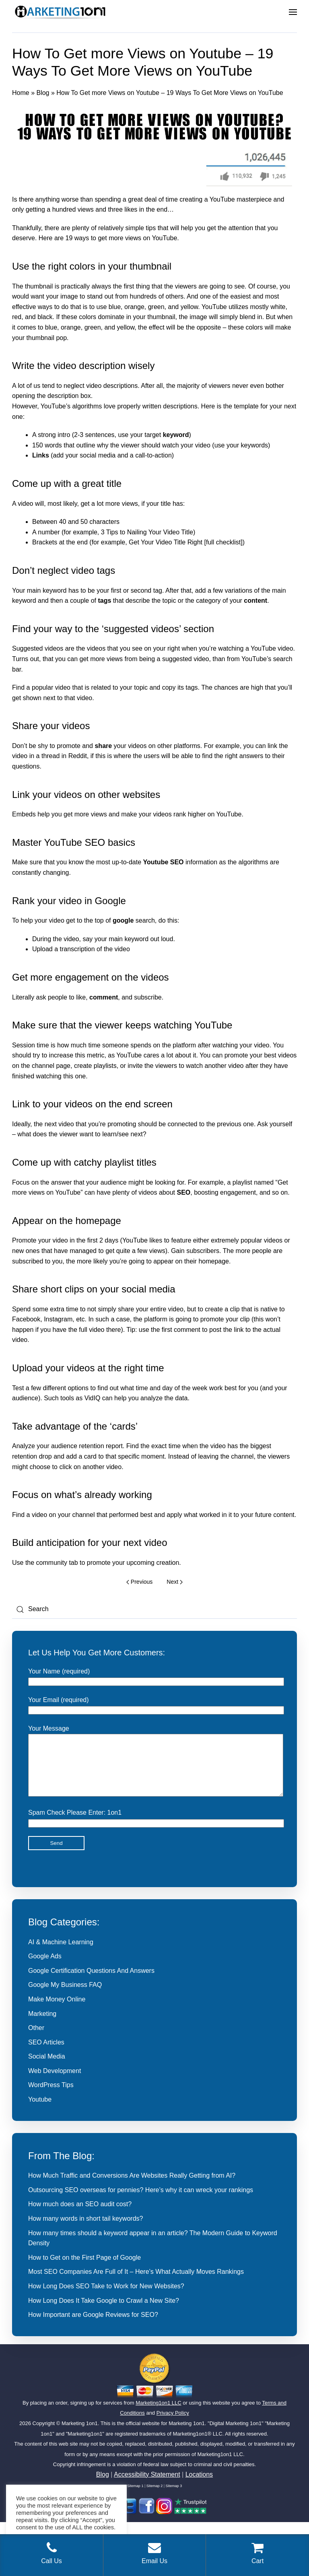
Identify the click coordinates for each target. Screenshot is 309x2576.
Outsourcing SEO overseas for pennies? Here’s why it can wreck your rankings (140, 2202)
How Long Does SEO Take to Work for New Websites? (106, 2298)
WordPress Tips (51, 2097)
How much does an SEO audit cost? (80, 2216)
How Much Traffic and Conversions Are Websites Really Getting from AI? (131, 2187)
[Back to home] (60, 12)
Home (20, 92)
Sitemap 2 (154, 2498)
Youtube (40, 2111)
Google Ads (45, 1968)
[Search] (154, 1609)
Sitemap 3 (174, 2498)
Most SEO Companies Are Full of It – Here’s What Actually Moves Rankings (136, 2283)
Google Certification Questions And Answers (91, 1982)
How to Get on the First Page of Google (84, 2269)
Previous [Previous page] (139, 1582)
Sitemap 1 (135, 2498)
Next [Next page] (174, 1582)
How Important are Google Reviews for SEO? (93, 2326)
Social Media (46, 2068)
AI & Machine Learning (60, 1954)
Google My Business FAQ (65, 1996)
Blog (42, 92)
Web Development (54, 2082)
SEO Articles (46, 2054)
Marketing (42, 2025)
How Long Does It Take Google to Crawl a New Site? (103, 2312)
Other (36, 2039)
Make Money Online (56, 2011)
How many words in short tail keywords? (85, 2230)
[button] (293, 12)
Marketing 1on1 (80, 2435)
